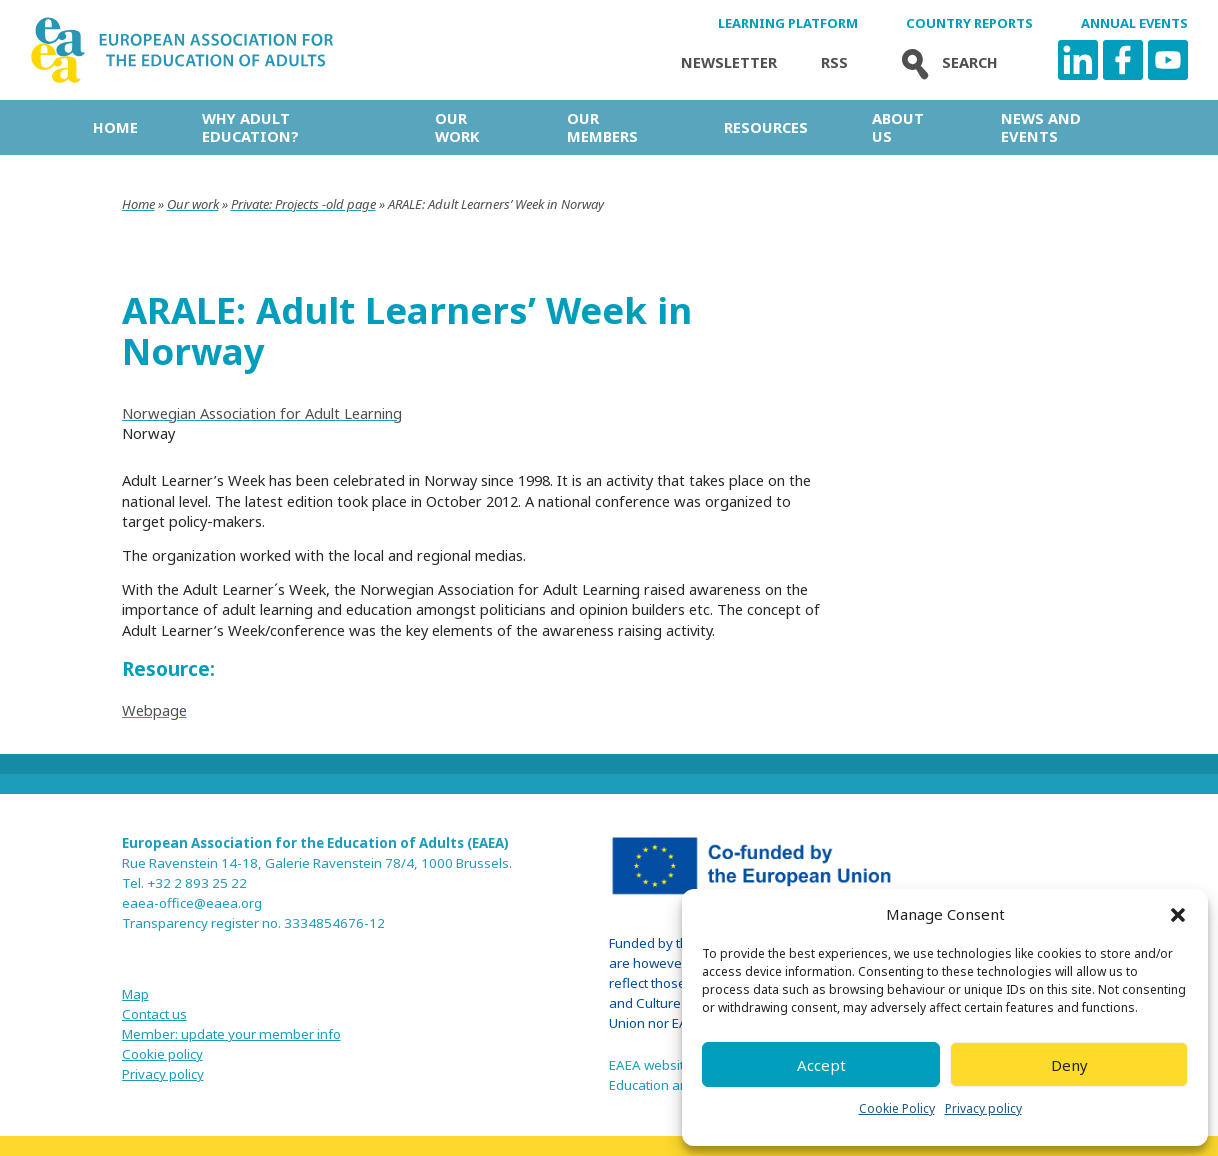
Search (945, 62)
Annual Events (1134, 23)
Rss (834, 62)
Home (115, 127)
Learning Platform (788, 23)
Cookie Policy (897, 1108)
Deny (1069, 1065)
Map (135, 994)
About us (898, 127)
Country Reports (969, 23)
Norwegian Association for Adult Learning (262, 413)
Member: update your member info (231, 1034)
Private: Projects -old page (303, 204)
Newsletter (729, 62)
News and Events (1041, 127)
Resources (766, 127)
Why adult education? (250, 127)
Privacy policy (983, 1108)
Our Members (602, 127)
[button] (1178, 915)
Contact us (154, 1014)
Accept (821, 1065)
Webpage (154, 710)
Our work (457, 127)
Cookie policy (162, 1054)
